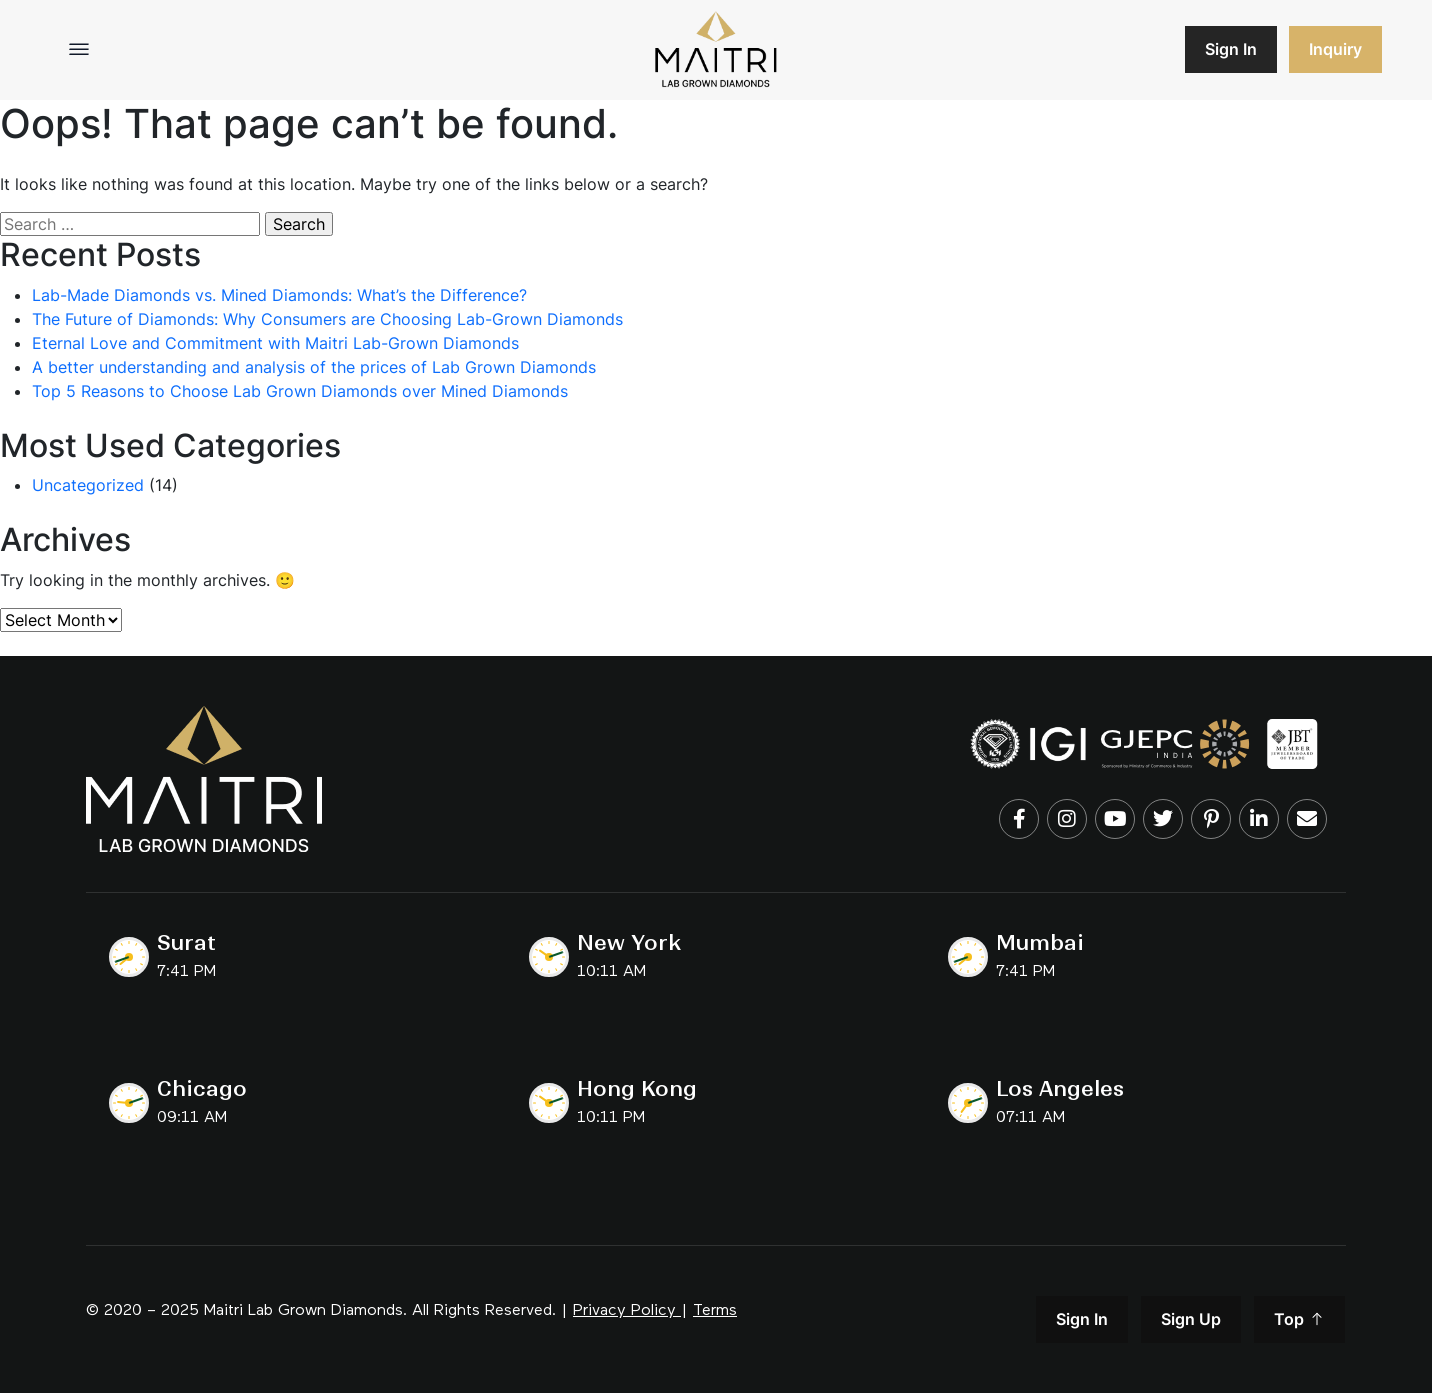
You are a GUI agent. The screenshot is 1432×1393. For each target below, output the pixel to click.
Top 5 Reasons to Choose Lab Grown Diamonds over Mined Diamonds (300, 391)
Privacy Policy (624, 1311)
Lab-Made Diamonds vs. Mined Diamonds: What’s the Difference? (279, 295)
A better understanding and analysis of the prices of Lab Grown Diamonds (314, 367)
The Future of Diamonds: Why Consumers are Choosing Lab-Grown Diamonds (327, 319)
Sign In (1231, 49)
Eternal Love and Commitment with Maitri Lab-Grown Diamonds (275, 343)
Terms (715, 1311)
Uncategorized (88, 485)
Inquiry (1335, 49)
